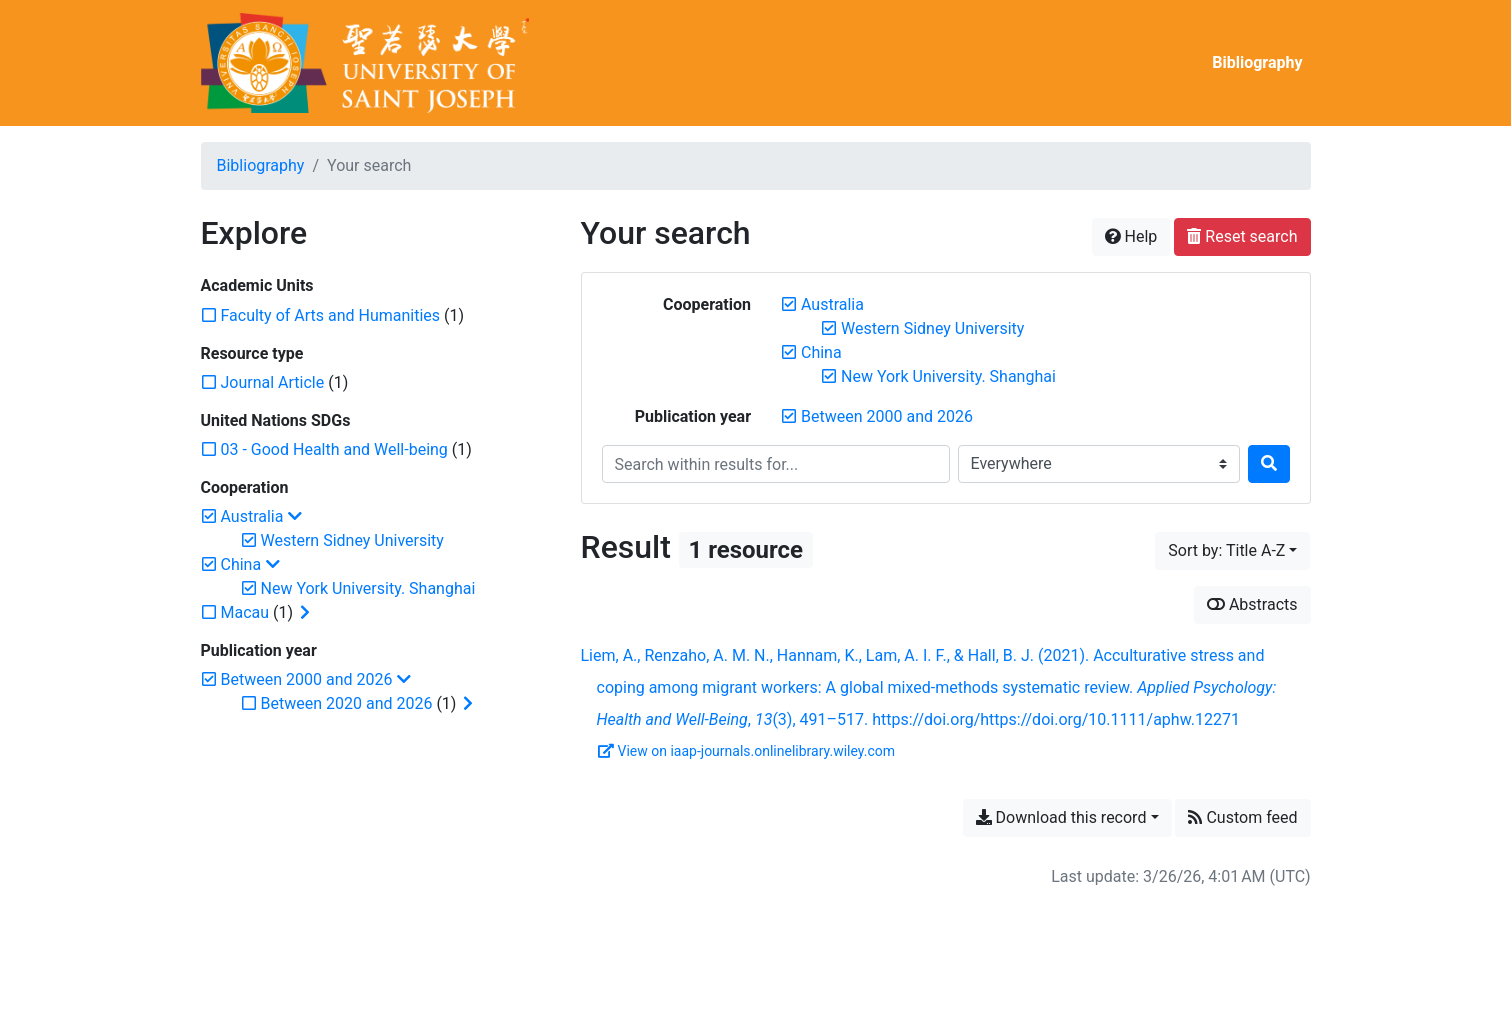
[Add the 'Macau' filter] (245, 612)
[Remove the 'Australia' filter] (832, 304)
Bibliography (1257, 62)
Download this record (1061, 817)
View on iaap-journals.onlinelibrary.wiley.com (746, 751)
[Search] (1269, 464)
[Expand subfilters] (305, 613)
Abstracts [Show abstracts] (1252, 604)
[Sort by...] (1232, 551)
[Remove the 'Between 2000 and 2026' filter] (887, 416)
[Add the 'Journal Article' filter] (273, 382)
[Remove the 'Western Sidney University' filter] (932, 328)
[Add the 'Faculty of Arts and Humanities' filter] (331, 315)
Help (1131, 236)
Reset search (1242, 236)
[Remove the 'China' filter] (821, 352)
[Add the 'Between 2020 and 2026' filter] (347, 703)
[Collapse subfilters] (295, 517)
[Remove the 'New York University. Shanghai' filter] (948, 376)
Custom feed (1242, 817)
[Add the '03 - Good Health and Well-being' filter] (334, 449)
